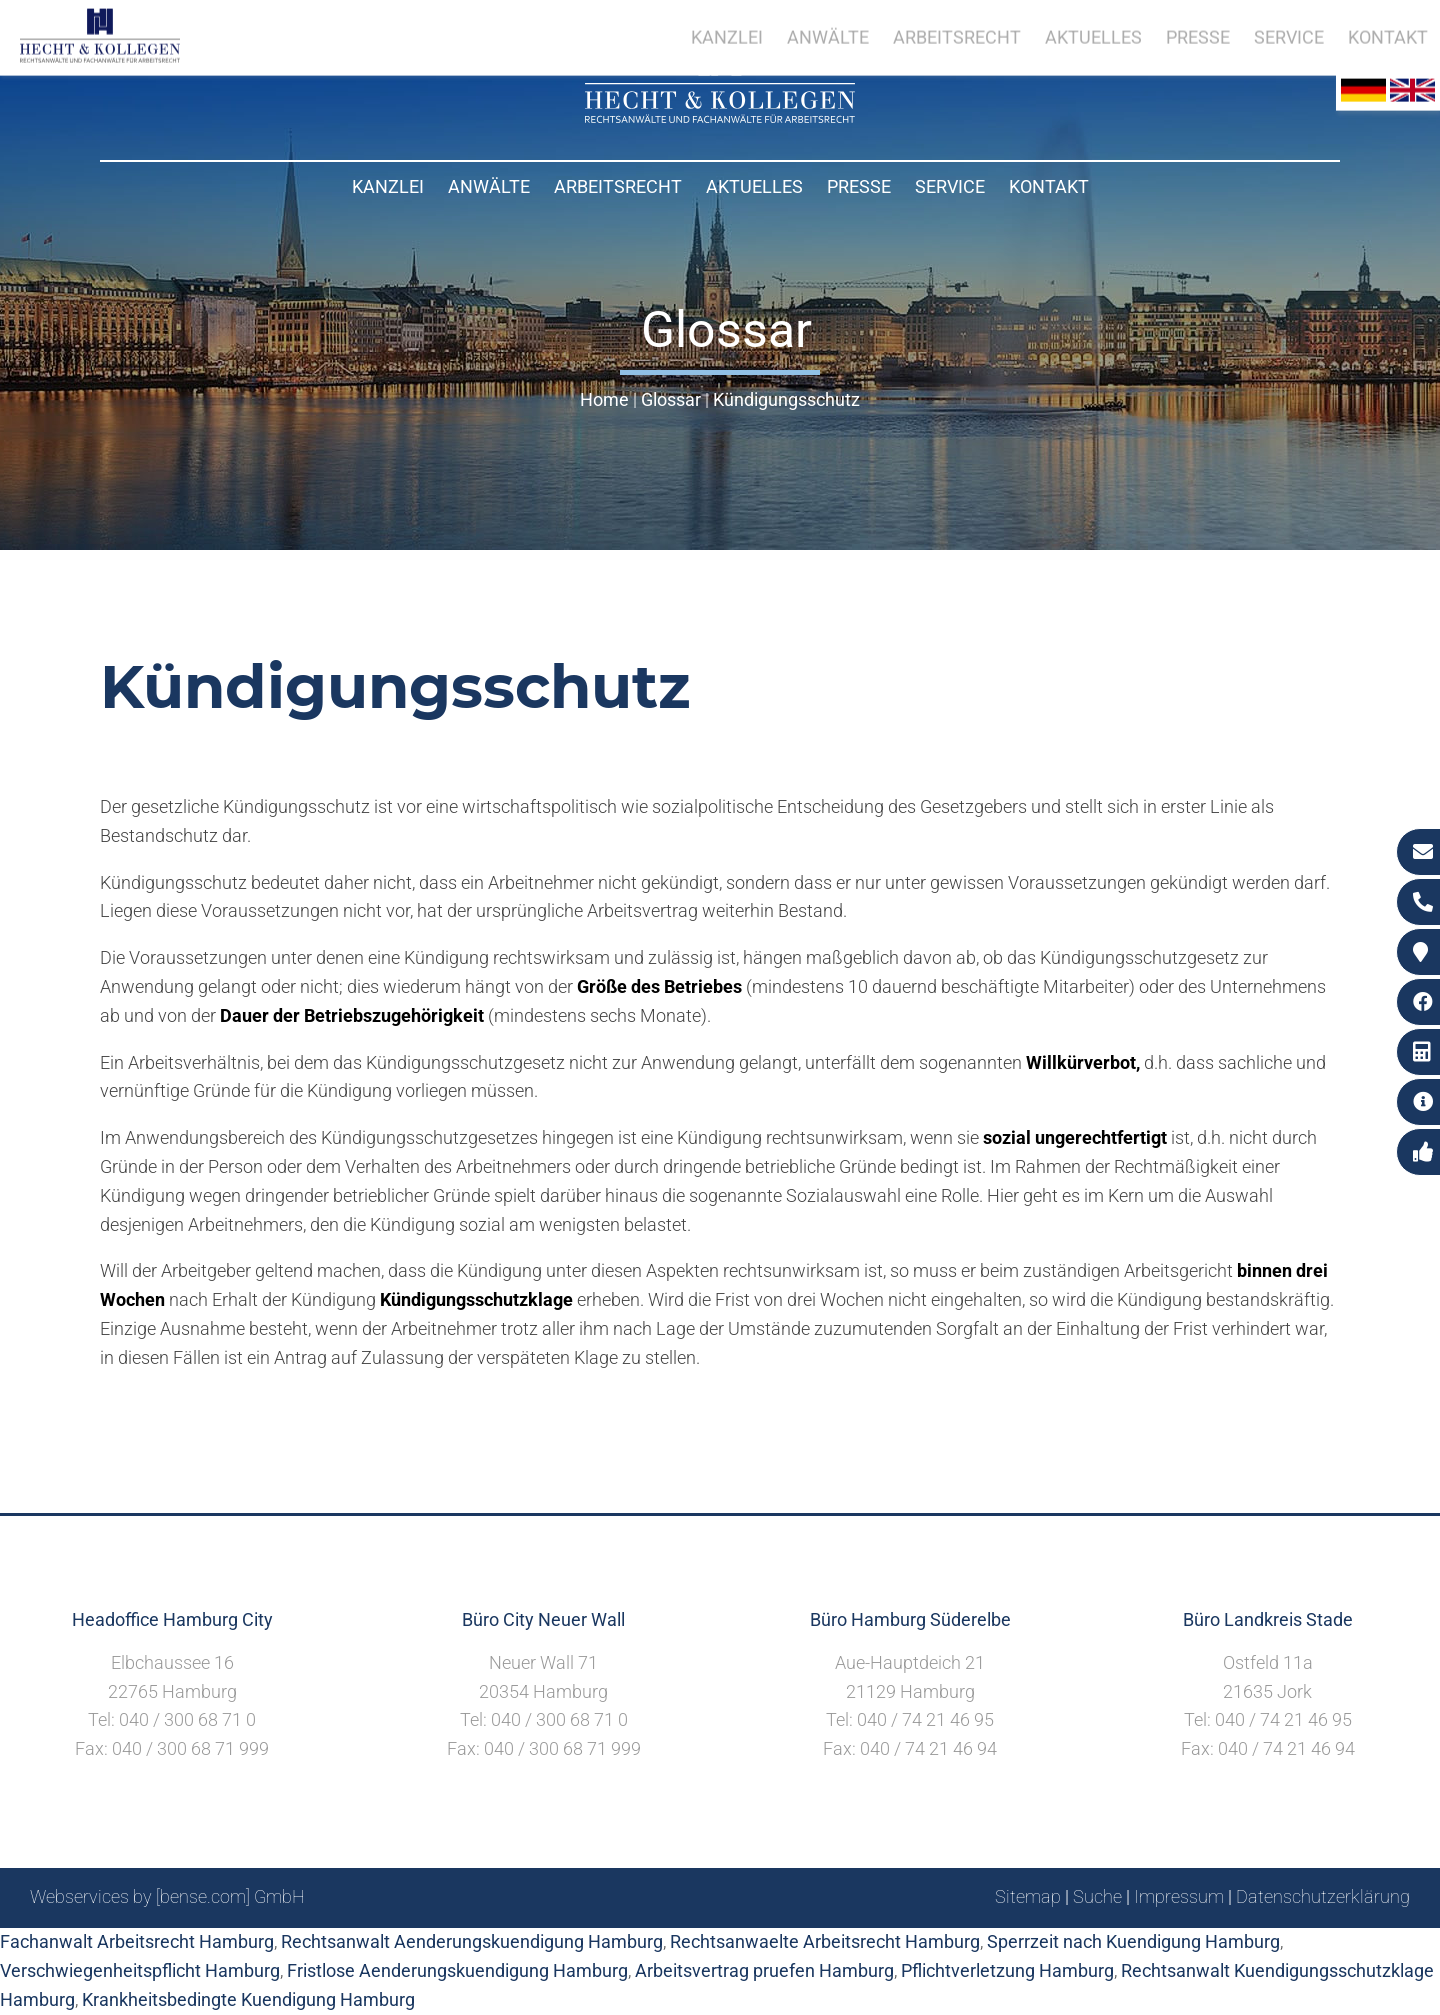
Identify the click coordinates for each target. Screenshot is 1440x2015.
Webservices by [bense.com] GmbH (167, 1896)
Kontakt (1049, 186)
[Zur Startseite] (720, 116)
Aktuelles (754, 186)
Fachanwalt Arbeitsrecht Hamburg (137, 1941)
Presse (859, 186)
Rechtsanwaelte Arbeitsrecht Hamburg (825, 1941)
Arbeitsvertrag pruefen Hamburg (764, 1970)
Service (950, 186)
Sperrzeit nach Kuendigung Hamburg (1133, 1941)
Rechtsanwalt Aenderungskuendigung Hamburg (472, 1941)
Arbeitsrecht (618, 186)
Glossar (671, 399)
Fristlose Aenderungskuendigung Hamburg (457, 1970)
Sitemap (1028, 1896)
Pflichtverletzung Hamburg (1007, 1970)
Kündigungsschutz (786, 399)
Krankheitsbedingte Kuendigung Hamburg (248, 1999)
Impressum (1179, 1896)
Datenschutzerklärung (1323, 1896)
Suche (1097, 1896)
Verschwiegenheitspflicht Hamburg (140, 1970)
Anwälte (489, 186)
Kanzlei (388, 186)
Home (604, 399)
